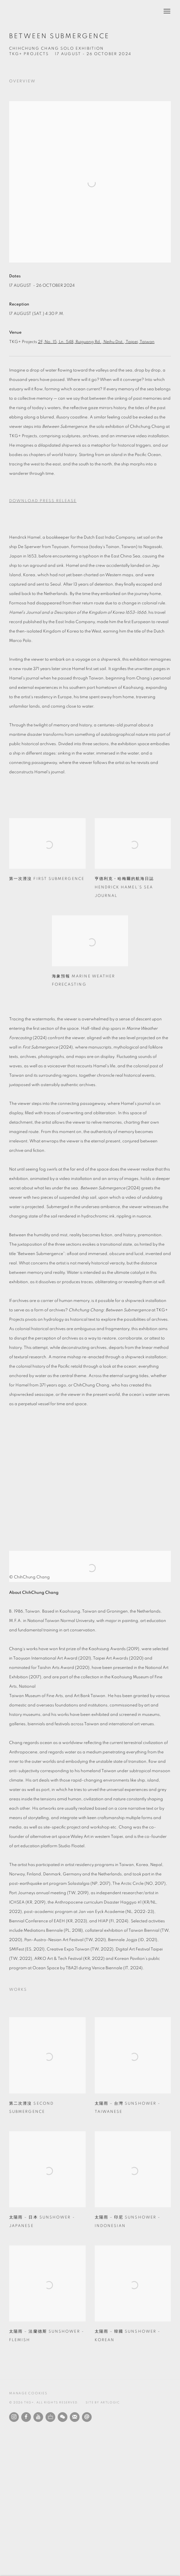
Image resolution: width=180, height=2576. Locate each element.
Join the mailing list (75, 2417)
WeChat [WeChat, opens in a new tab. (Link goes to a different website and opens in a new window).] (62, 2417)
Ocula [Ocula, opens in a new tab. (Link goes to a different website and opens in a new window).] (50, 2417)
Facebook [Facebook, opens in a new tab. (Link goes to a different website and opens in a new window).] (26, 2417)
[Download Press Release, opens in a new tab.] (90, 501)
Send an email (87, 2417)
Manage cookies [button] (28, 2393)
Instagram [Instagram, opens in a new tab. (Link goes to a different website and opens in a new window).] (14, 2417)
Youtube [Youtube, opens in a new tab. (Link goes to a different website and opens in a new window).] (38, 2417)
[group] (90, 1477)
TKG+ (24, 11)
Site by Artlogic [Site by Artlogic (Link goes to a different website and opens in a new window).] (103, 2402)
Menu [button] (166, 11)
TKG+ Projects (29, 54)
